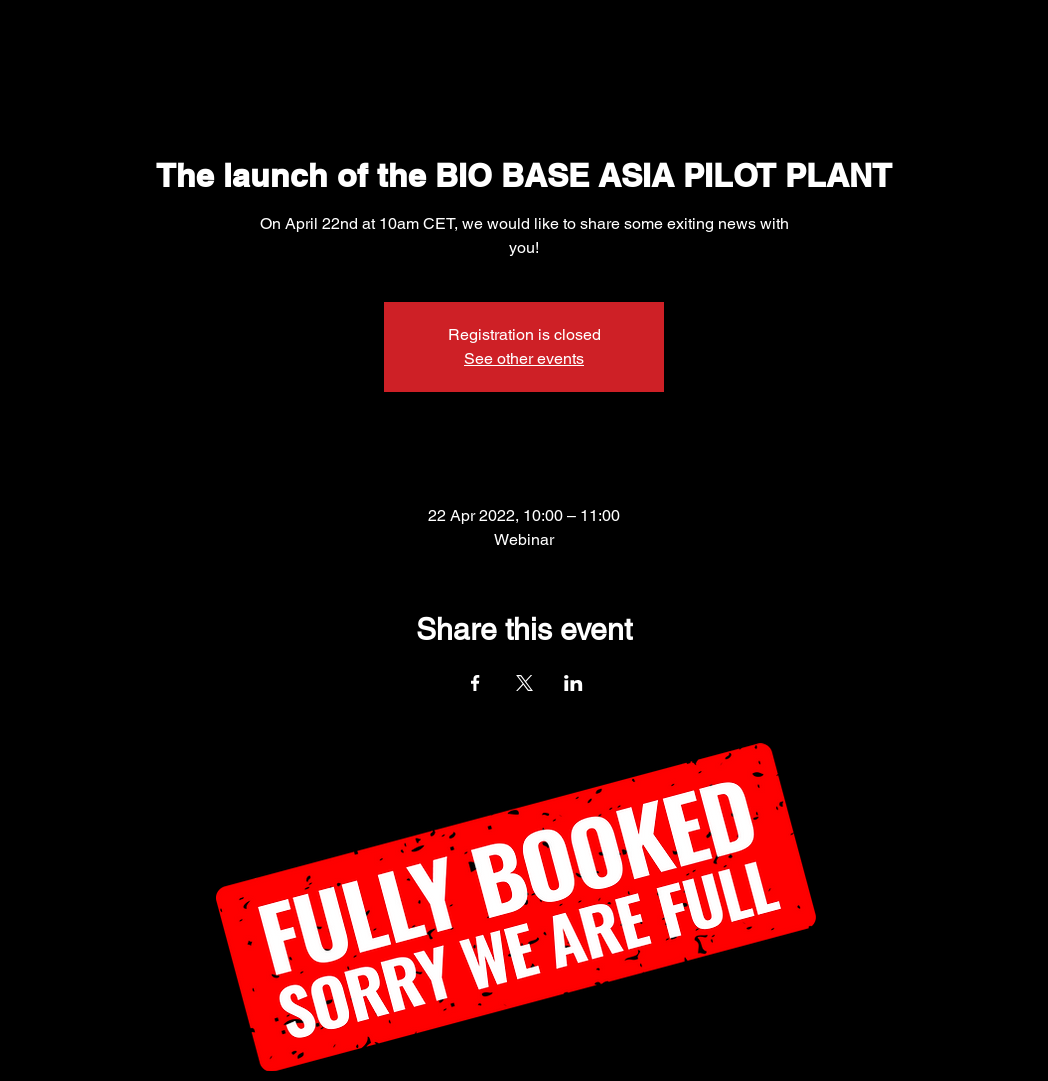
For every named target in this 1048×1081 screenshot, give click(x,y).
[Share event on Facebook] (475, 683)
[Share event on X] (524, 683)
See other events (524, 358)
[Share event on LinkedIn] (573, 683)
